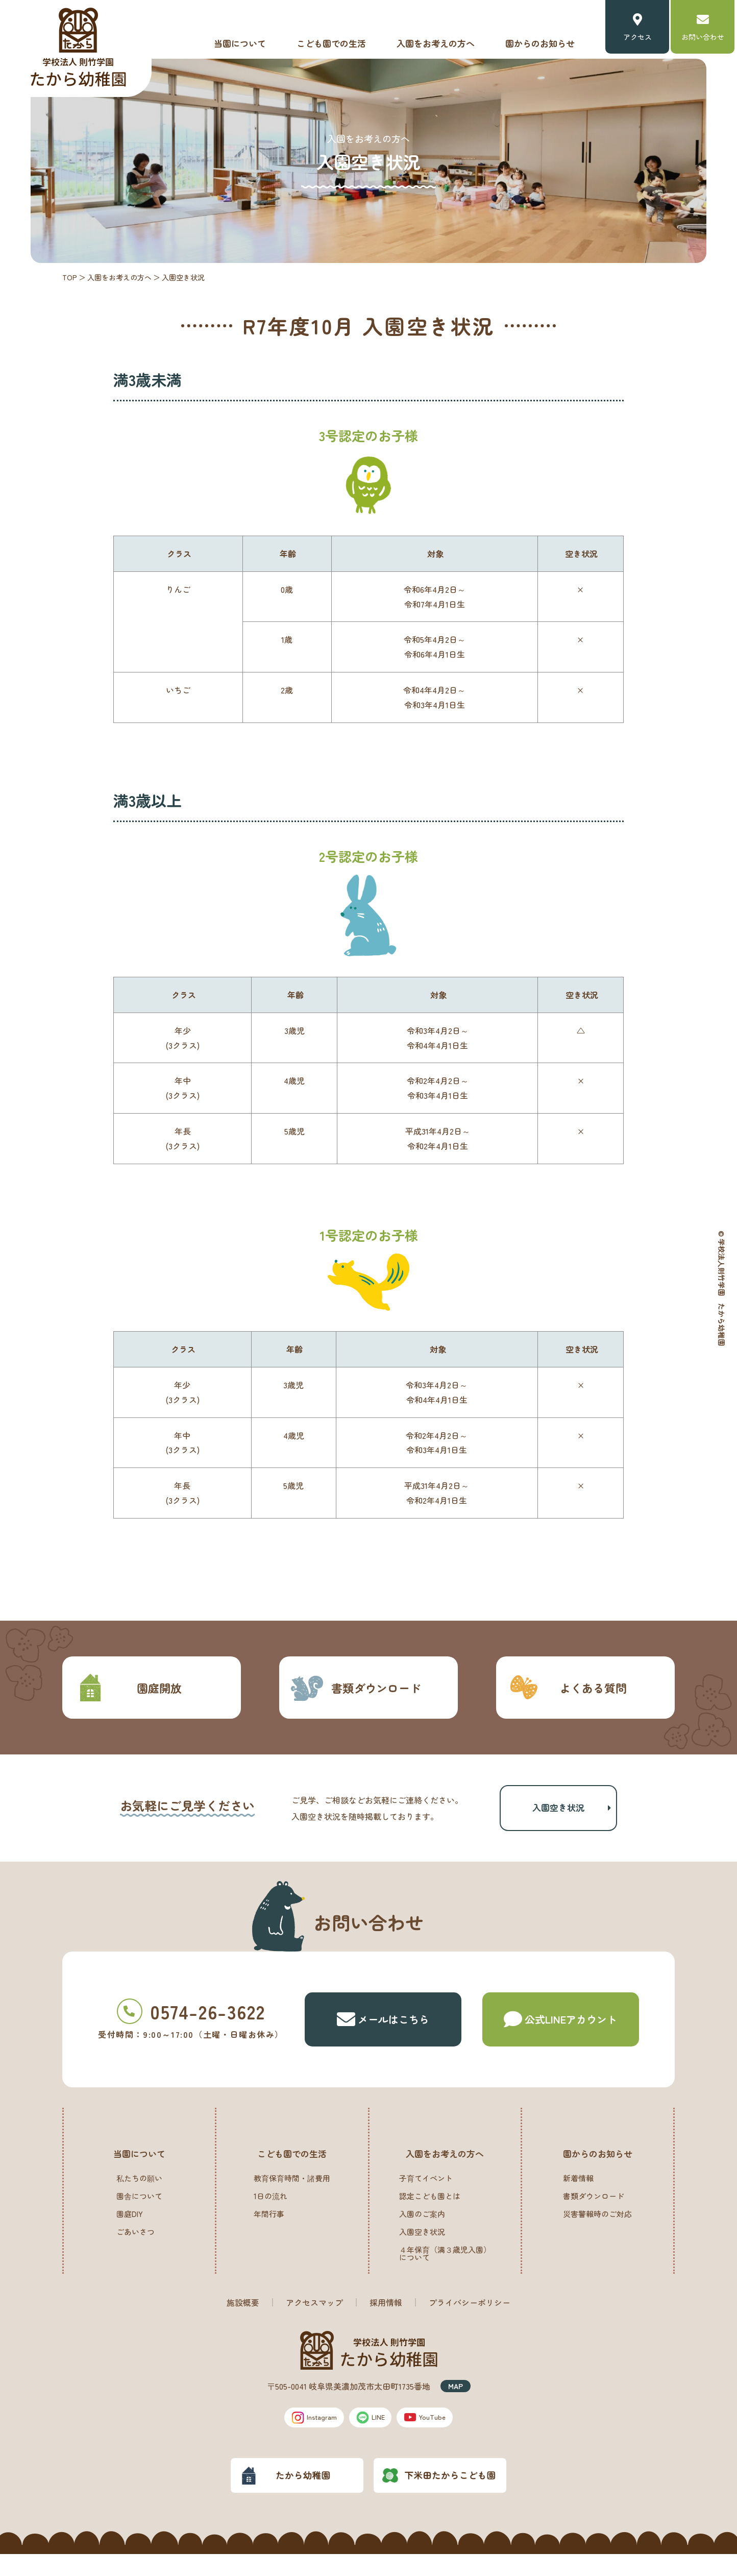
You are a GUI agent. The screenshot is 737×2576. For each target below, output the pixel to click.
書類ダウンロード (355, 1687)
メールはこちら (383, 2038)
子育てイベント (426, 2196)
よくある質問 (566, 1687)
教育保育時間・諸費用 (292, 2196)
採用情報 (386, 2321)
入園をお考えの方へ (436, 43)
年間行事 (269, 2232)
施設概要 (243, 2321)
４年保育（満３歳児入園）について (445, 2271)
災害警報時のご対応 (597, 2232)
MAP (455, 2404)
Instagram (303, 2437)
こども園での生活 (331, 43)
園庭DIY (129, 2232)
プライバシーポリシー (469, 2321)
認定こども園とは (429, 2214)
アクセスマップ (314, 2321)
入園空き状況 (558, 1817)
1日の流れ (270, 2214)
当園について (240, 43)
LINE (371, 2437)
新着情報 (578, 2196)
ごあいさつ (135, 2250)
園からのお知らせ (540, 43)
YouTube (437, 2437)
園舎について (139, 2214)
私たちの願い (139, 2196)
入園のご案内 (422, 2232)
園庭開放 (127, 1687)
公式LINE (560, 2038)
